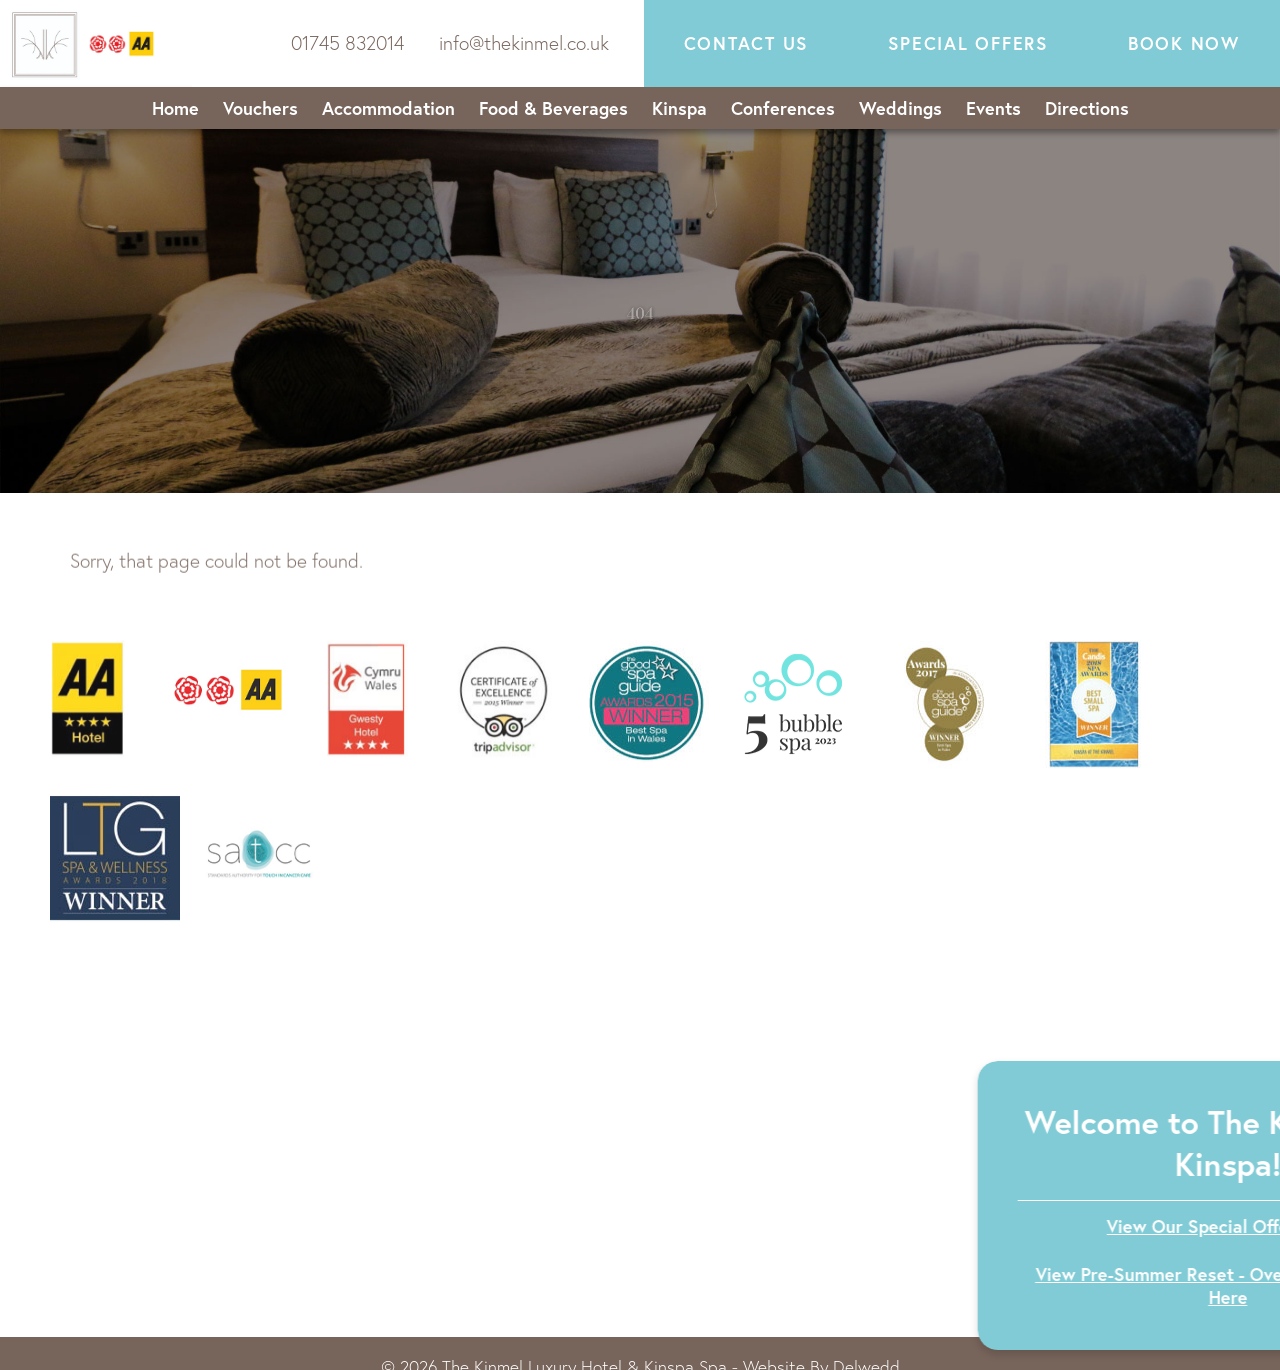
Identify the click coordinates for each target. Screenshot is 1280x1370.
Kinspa (679, 108)
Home (175, 108)
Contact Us (746, 43)
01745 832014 (347, 42)
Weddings (900, 108)
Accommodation (388, 108)
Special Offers (968, 43)
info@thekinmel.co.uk (524, 42)
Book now (1184, 43)
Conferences (783, 108)
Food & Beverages (553, 108)
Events (993, 108)
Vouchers (260, 108)
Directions (1087, 108)
